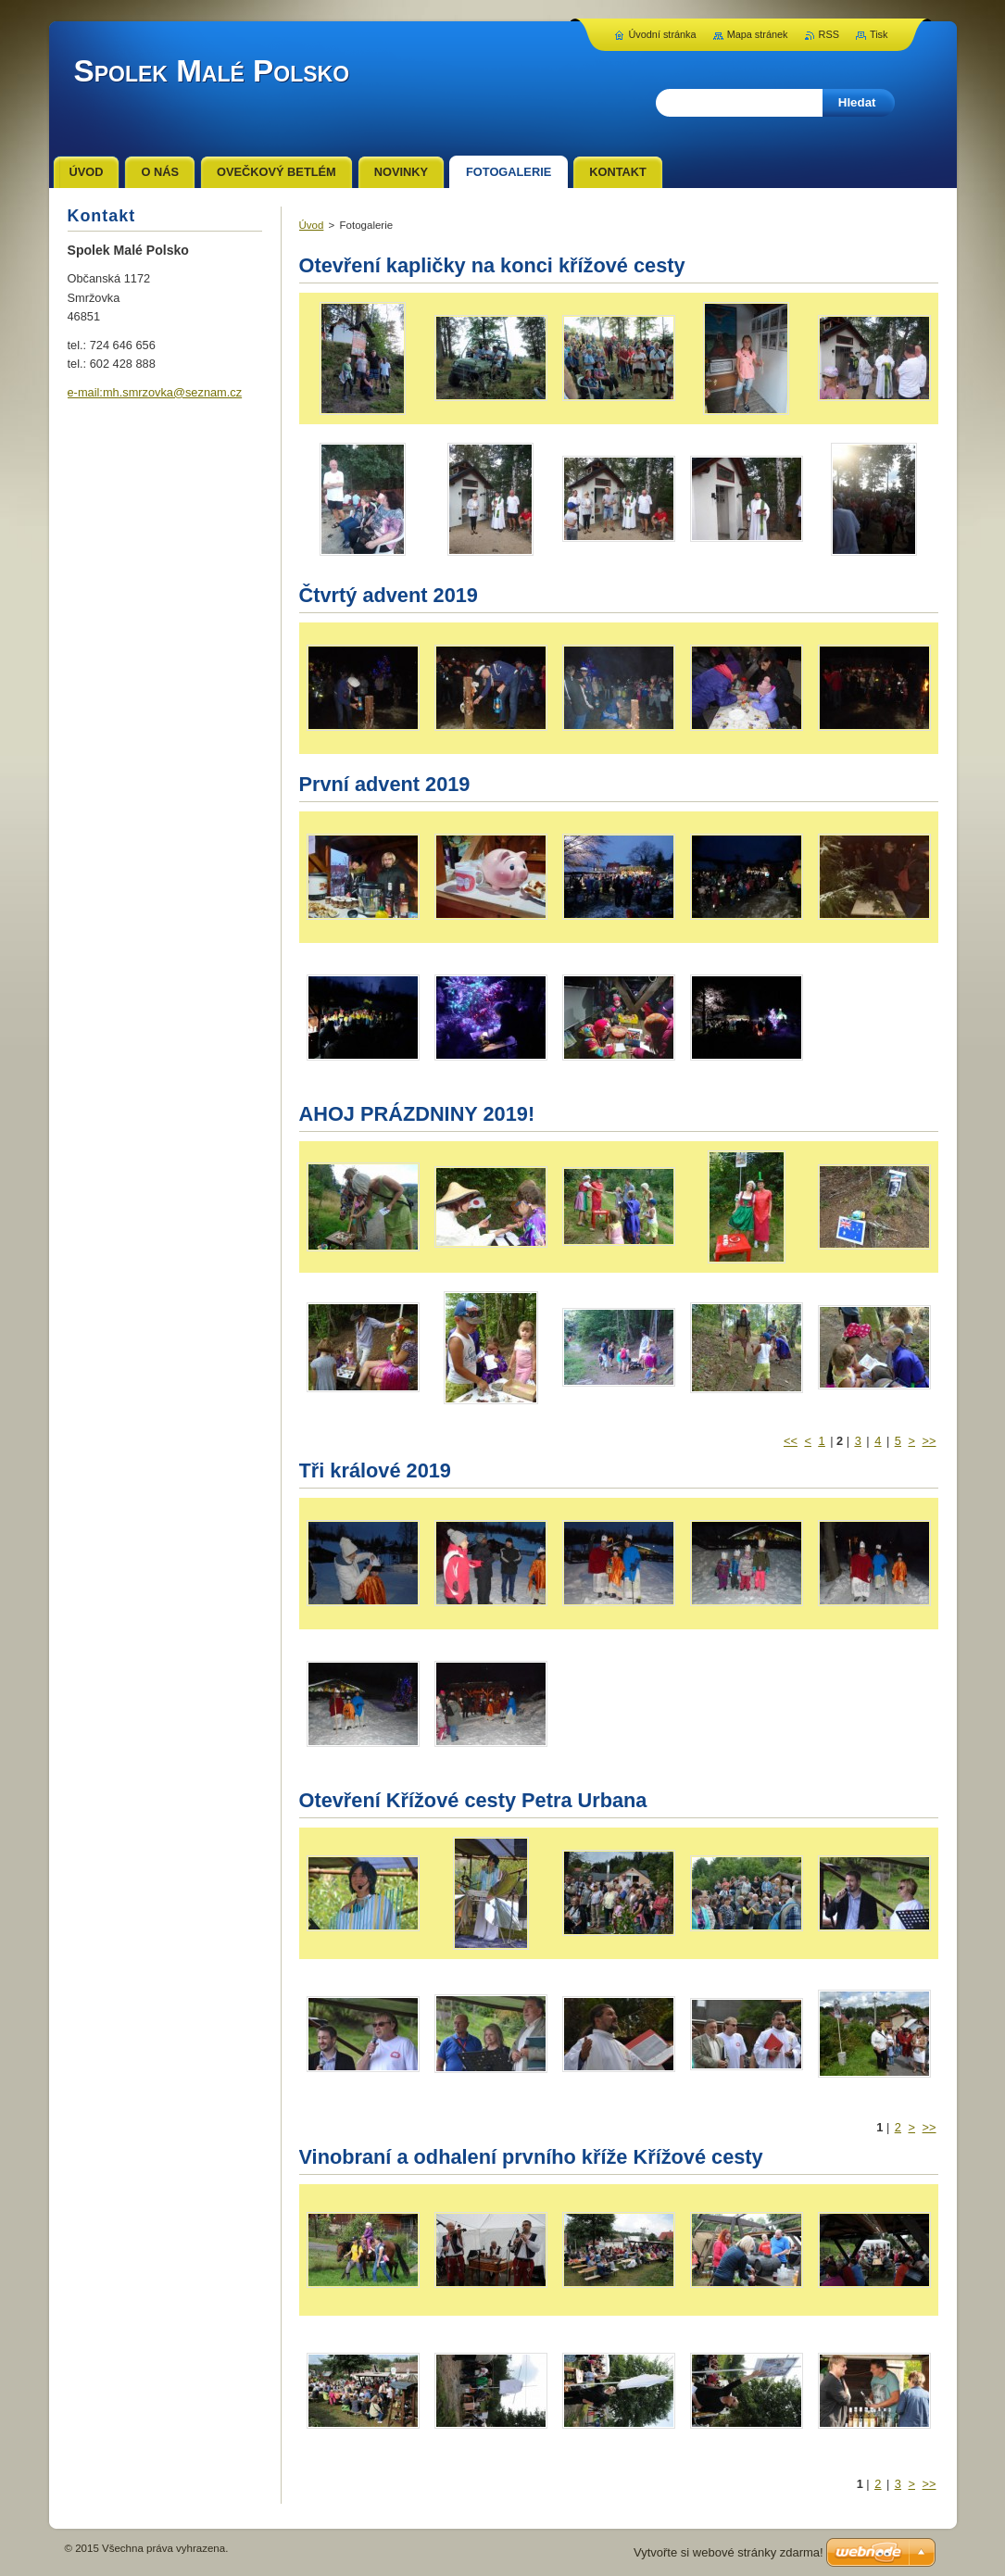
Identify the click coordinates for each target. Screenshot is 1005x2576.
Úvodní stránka (662, 34)
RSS (829, 34)
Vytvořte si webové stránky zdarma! (728, 2552)
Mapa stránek (757, 34)
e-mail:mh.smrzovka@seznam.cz (155, 392)
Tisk (879, 34)
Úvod (311, 225)
